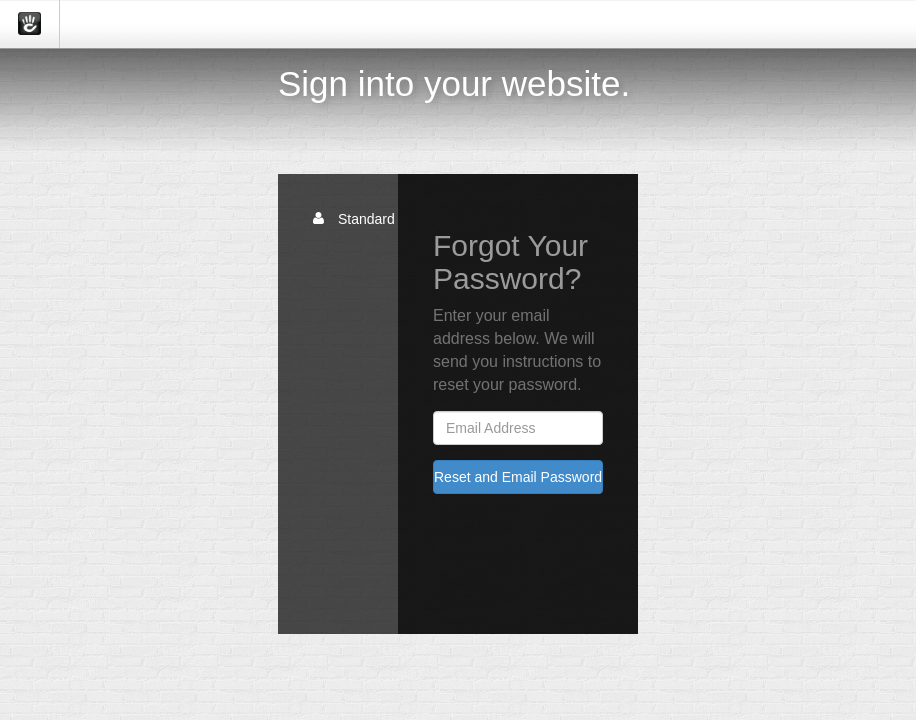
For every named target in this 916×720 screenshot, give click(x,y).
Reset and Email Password (518, 477)
